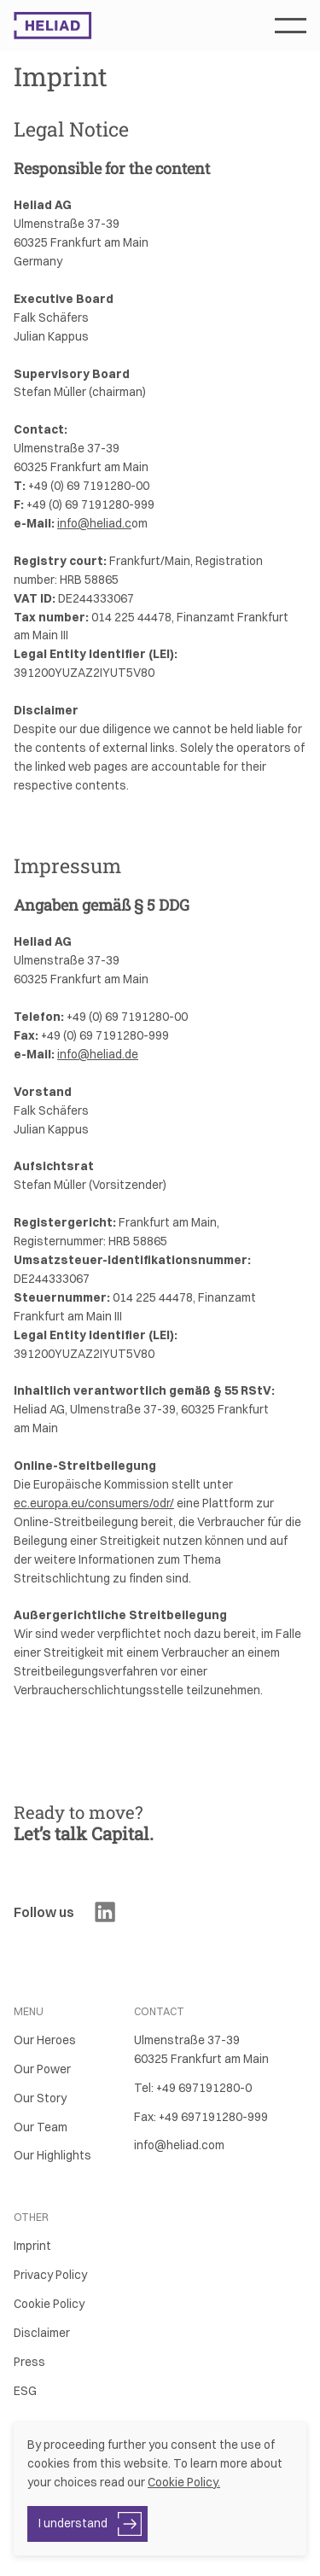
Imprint (32, 2246)
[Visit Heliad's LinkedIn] (105, 1912)
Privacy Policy (50, 2275)
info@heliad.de (97, 1054)
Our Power (42, 2069)
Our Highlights (52, 2155)
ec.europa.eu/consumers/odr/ (94, 1503)
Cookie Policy (49, 2304)
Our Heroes (45, 2040)
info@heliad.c (94, 523)
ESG (25, 2391)
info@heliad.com (179, 2145)
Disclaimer (42, 2333)
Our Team (40, 2127)
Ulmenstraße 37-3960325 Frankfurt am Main (201, 2049)
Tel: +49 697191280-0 (193, 2088)
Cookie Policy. (184, 2482)
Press (29, 2362)
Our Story (40, 2098)
